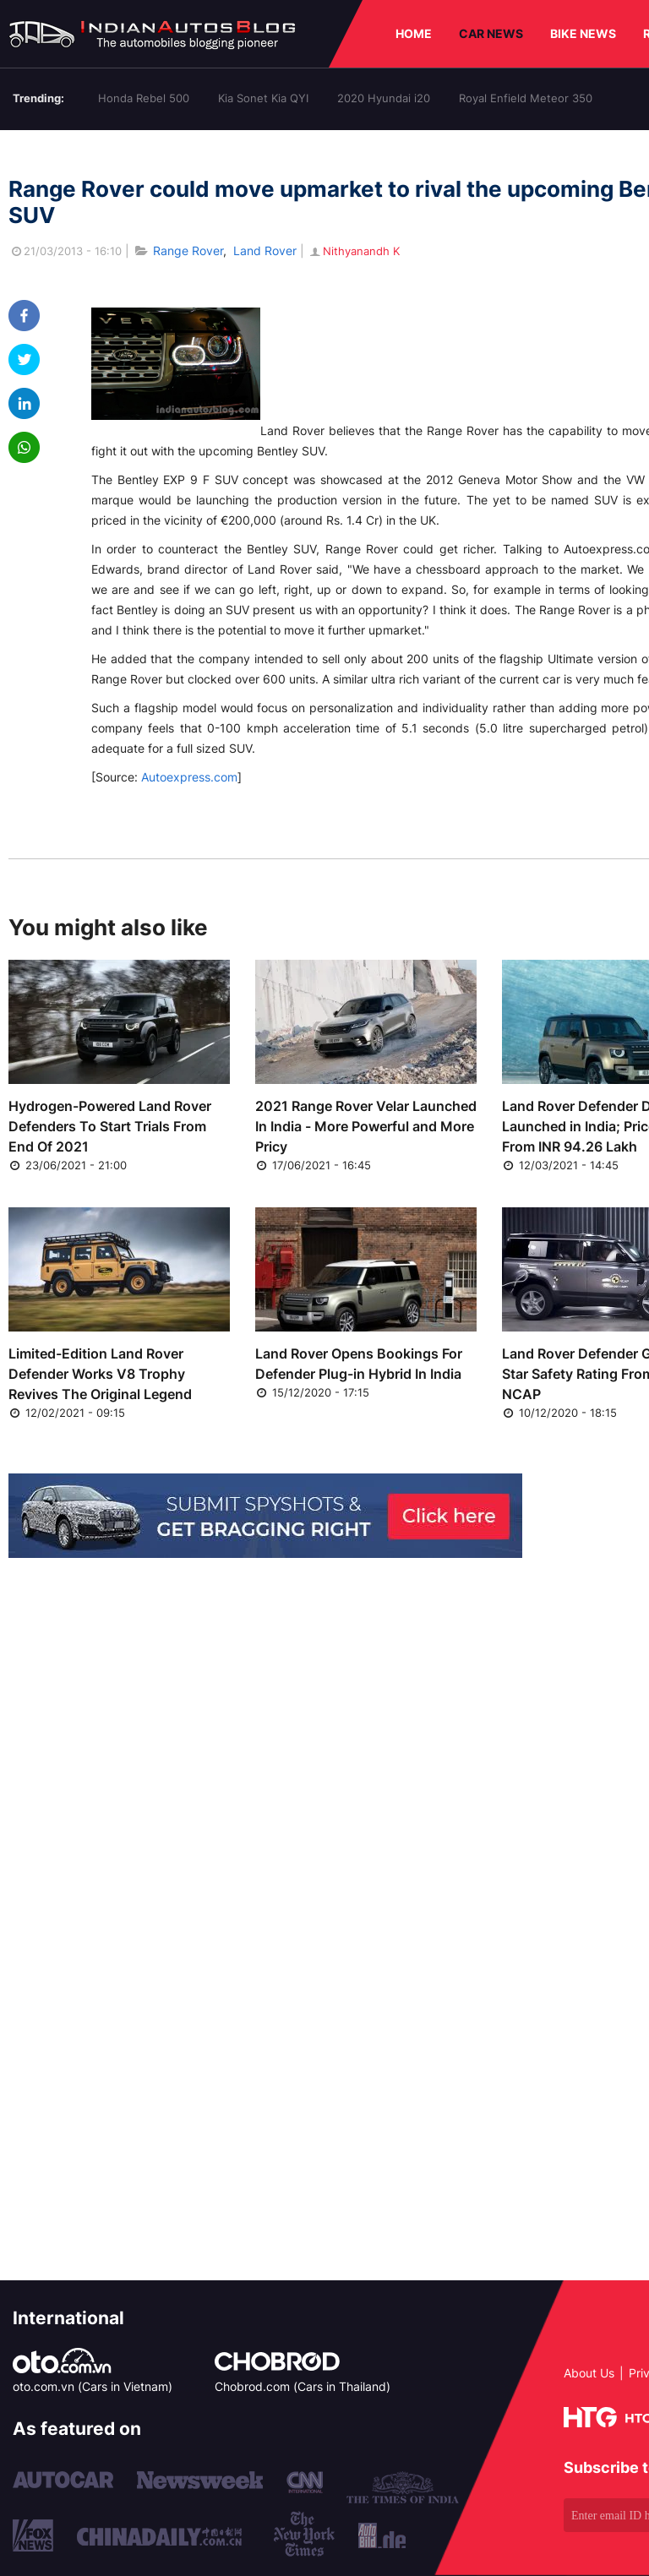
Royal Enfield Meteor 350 (525, 98)
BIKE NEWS (583, 33)
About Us (589, 2373)
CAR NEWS (491, 33)
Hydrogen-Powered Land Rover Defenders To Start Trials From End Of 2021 (109, 1126)
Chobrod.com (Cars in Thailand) (302, 2386)
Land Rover (265, 250)
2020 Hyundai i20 (383, 98)
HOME (413, 33)
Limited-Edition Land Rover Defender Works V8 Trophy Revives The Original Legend (100, 1373)
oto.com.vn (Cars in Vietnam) (92, 2386)
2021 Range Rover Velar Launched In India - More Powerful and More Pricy (366, 1126)
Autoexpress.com (189, 777)
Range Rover (188, 250)
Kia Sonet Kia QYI (263, 98)
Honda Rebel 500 (143, 98)
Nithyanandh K (354, 251)
